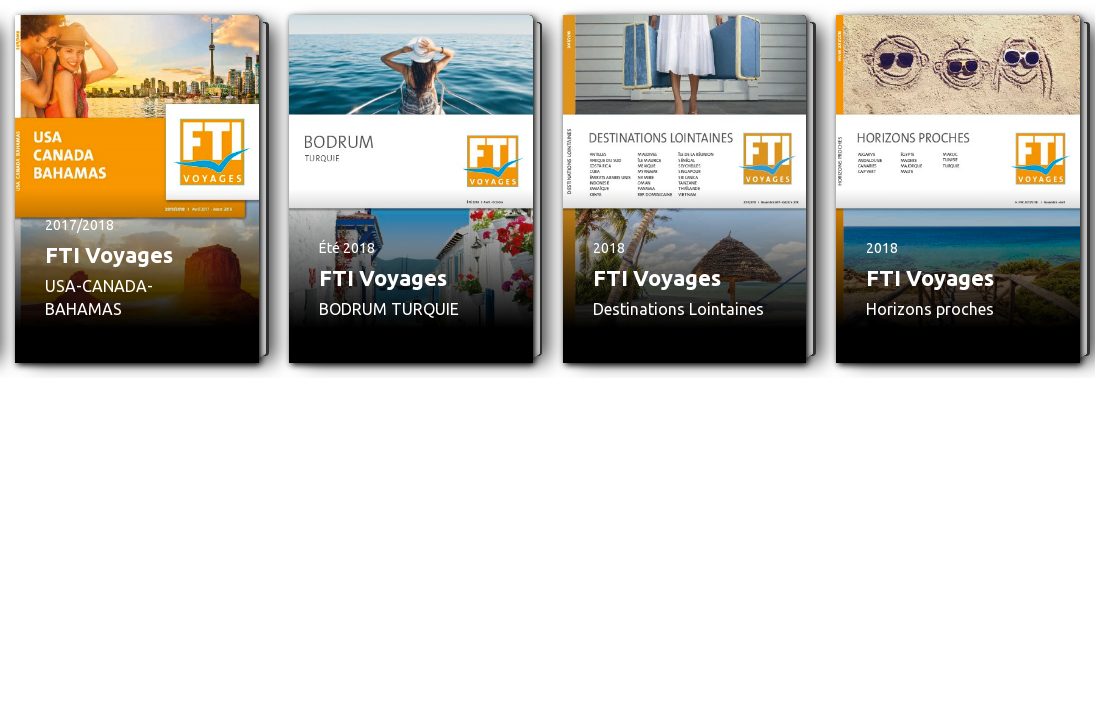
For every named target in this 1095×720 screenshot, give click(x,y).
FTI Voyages (109, 254)
